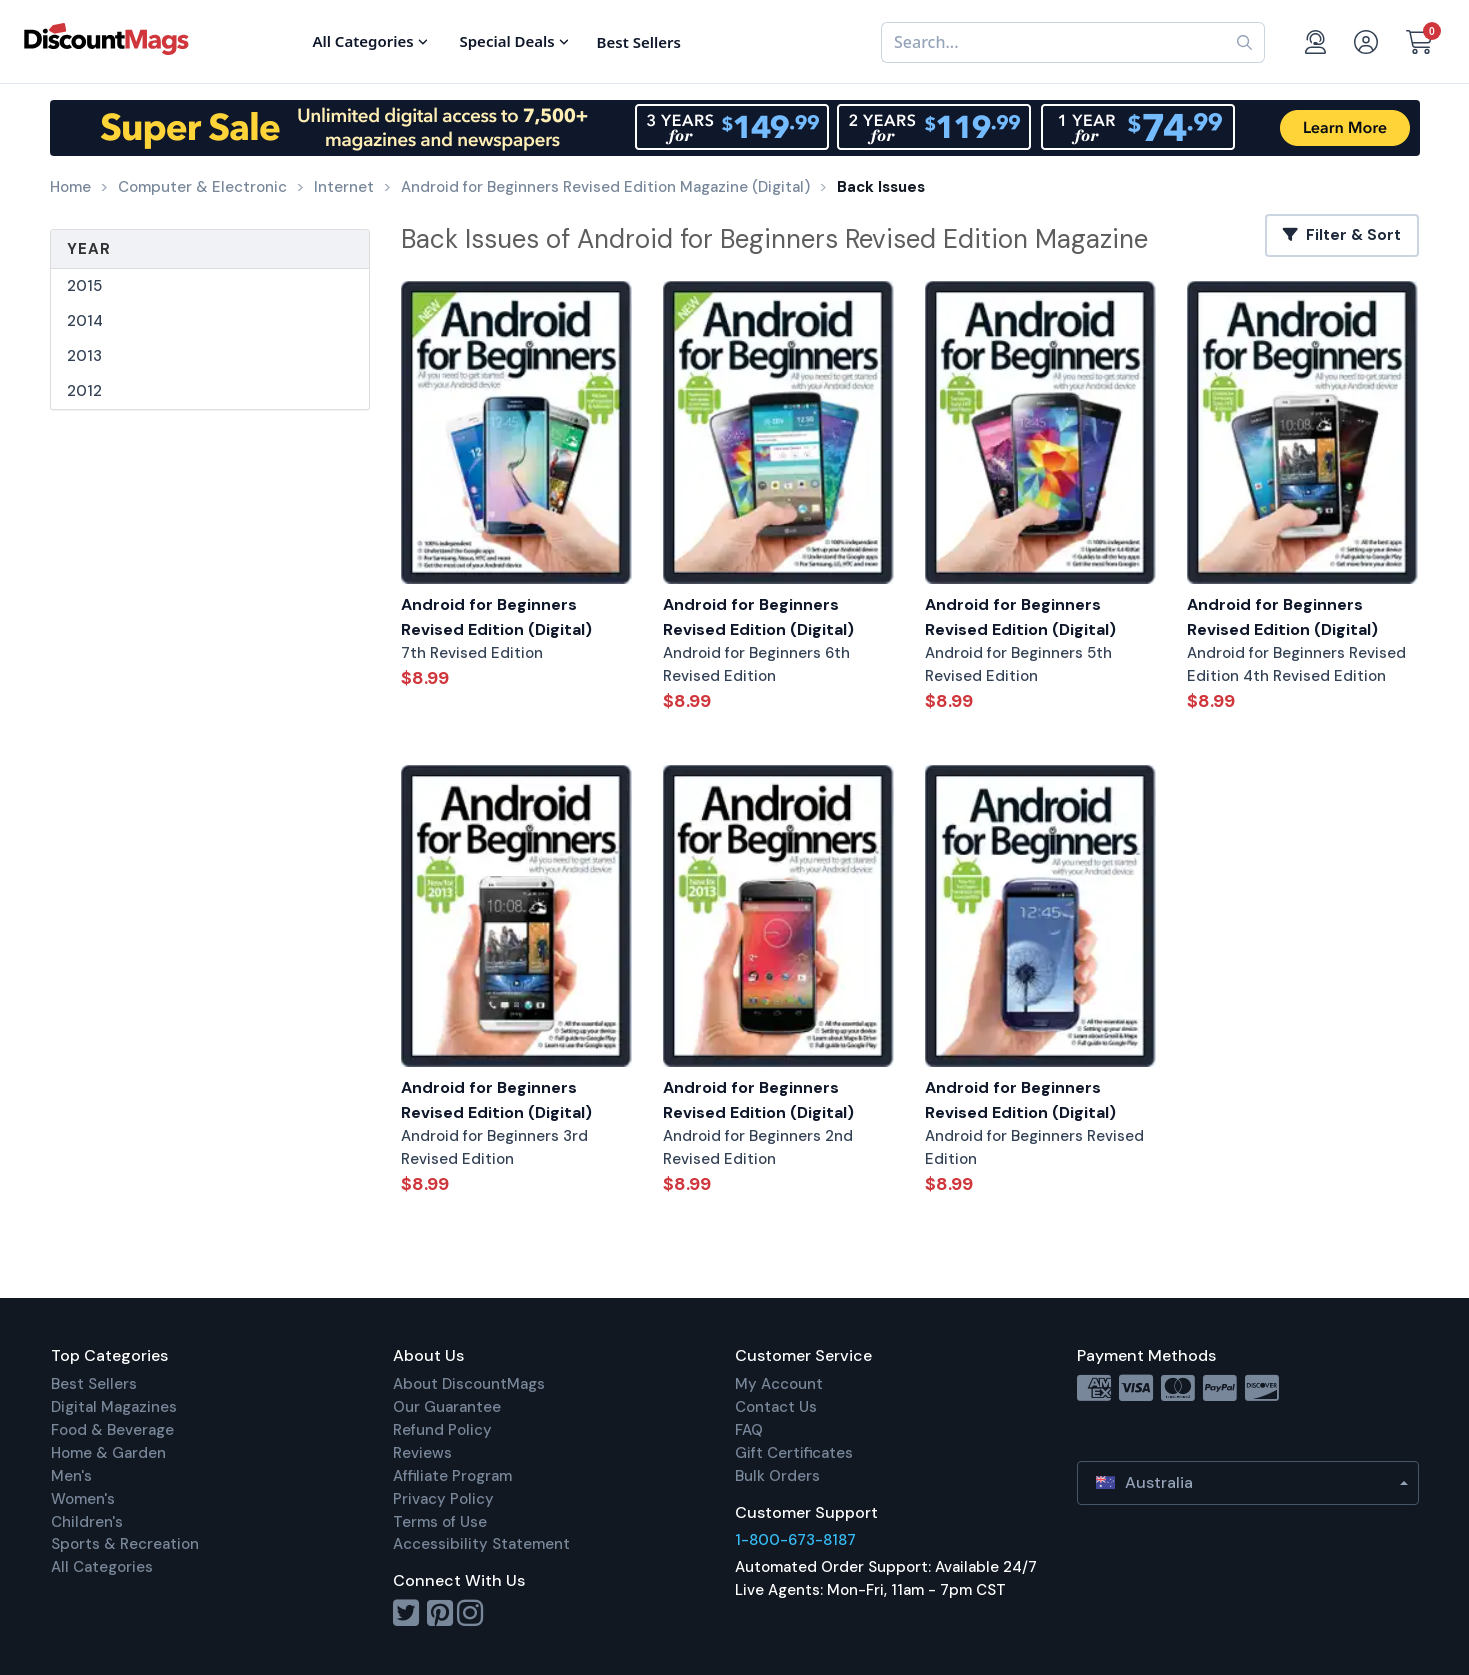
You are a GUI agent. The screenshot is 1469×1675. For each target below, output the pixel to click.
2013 (84, 356)
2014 (85, 321)
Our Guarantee (447, 1407)
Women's (83, 1499)
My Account (779, 1384)
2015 (84, 286)
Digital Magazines (114, 1407)
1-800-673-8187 (795, 1540)
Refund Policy (442, 1430)
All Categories (102, 1567)
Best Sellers (94, 1384)
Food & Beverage (112, 1430)
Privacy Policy (443, 1499)
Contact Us (776, 1407)
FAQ (749, 1430)
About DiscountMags (469, 1384)
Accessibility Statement (481, 1544)
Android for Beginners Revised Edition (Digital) (496, 617)
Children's (87, 1522)
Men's (71, 1476)
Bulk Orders (777, 1476)
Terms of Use (440, 1522)
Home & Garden (108, 1453)
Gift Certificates (794, 1453)
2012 (84, 391)
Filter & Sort (1342, 235)
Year (89, 249)
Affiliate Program (452, 1476)
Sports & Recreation (125, 1544)
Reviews (422, 1453)
